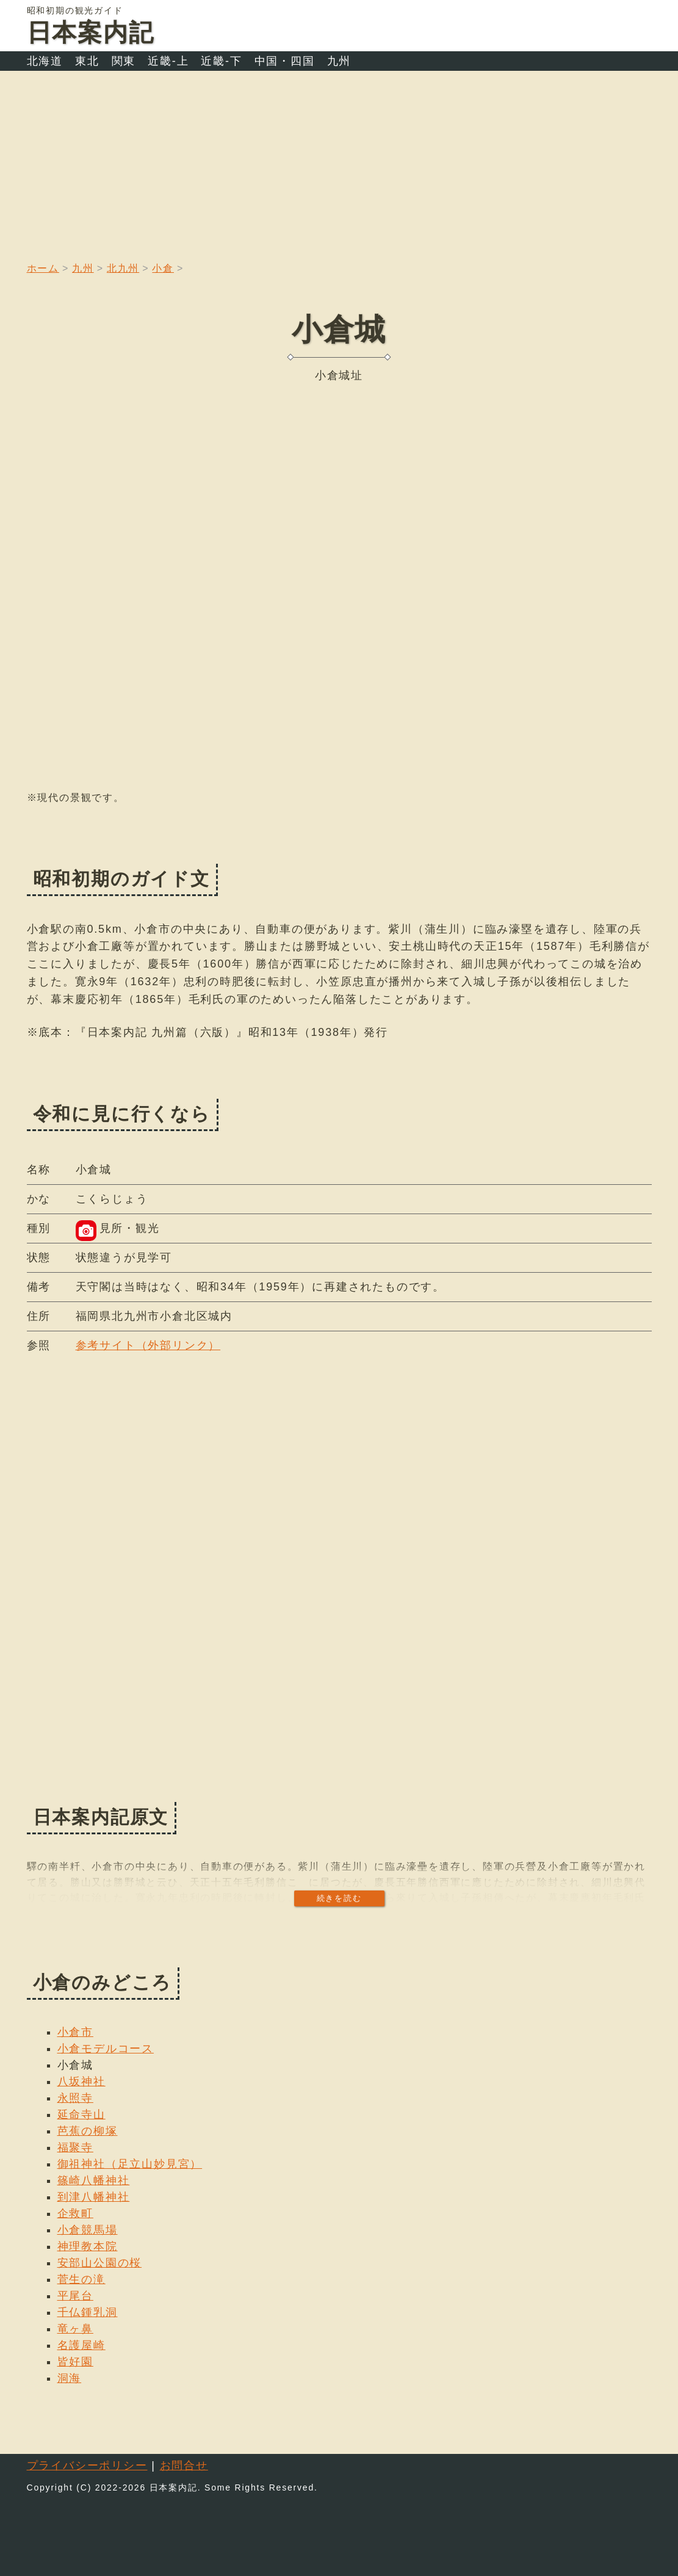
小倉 (163, 268)
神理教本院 (87, 2246)
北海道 (45, 61)
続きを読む (339, 1898)
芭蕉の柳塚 (87, 2131)
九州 (339, 61)
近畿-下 (221, 61)
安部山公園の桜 (99, 2263)
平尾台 (75, 2296)
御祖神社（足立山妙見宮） (130, 2164)
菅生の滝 (81, 2279)
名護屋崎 (81, 2345)
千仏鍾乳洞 (87, 2312)
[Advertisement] (339, 162)
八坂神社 (81, 2081)
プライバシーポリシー (87, 2465)
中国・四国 (284, 61)
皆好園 (75, 2362)
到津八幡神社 (93, 2197)
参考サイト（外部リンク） (148, 1345)
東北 (87, 61)
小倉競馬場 (87, 2230)
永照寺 (75, 2098)
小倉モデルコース (105, 2048)
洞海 (69, 2378)
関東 (124, 61)
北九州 (123, 268)
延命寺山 (81, 2114)
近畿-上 (168, 61)
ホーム (43, 268)
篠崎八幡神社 (93, 2180)
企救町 (75, 2213)
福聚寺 (75, 2147)
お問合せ (184, 2465)
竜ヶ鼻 (75, 2329)
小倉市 (75, 2032)
